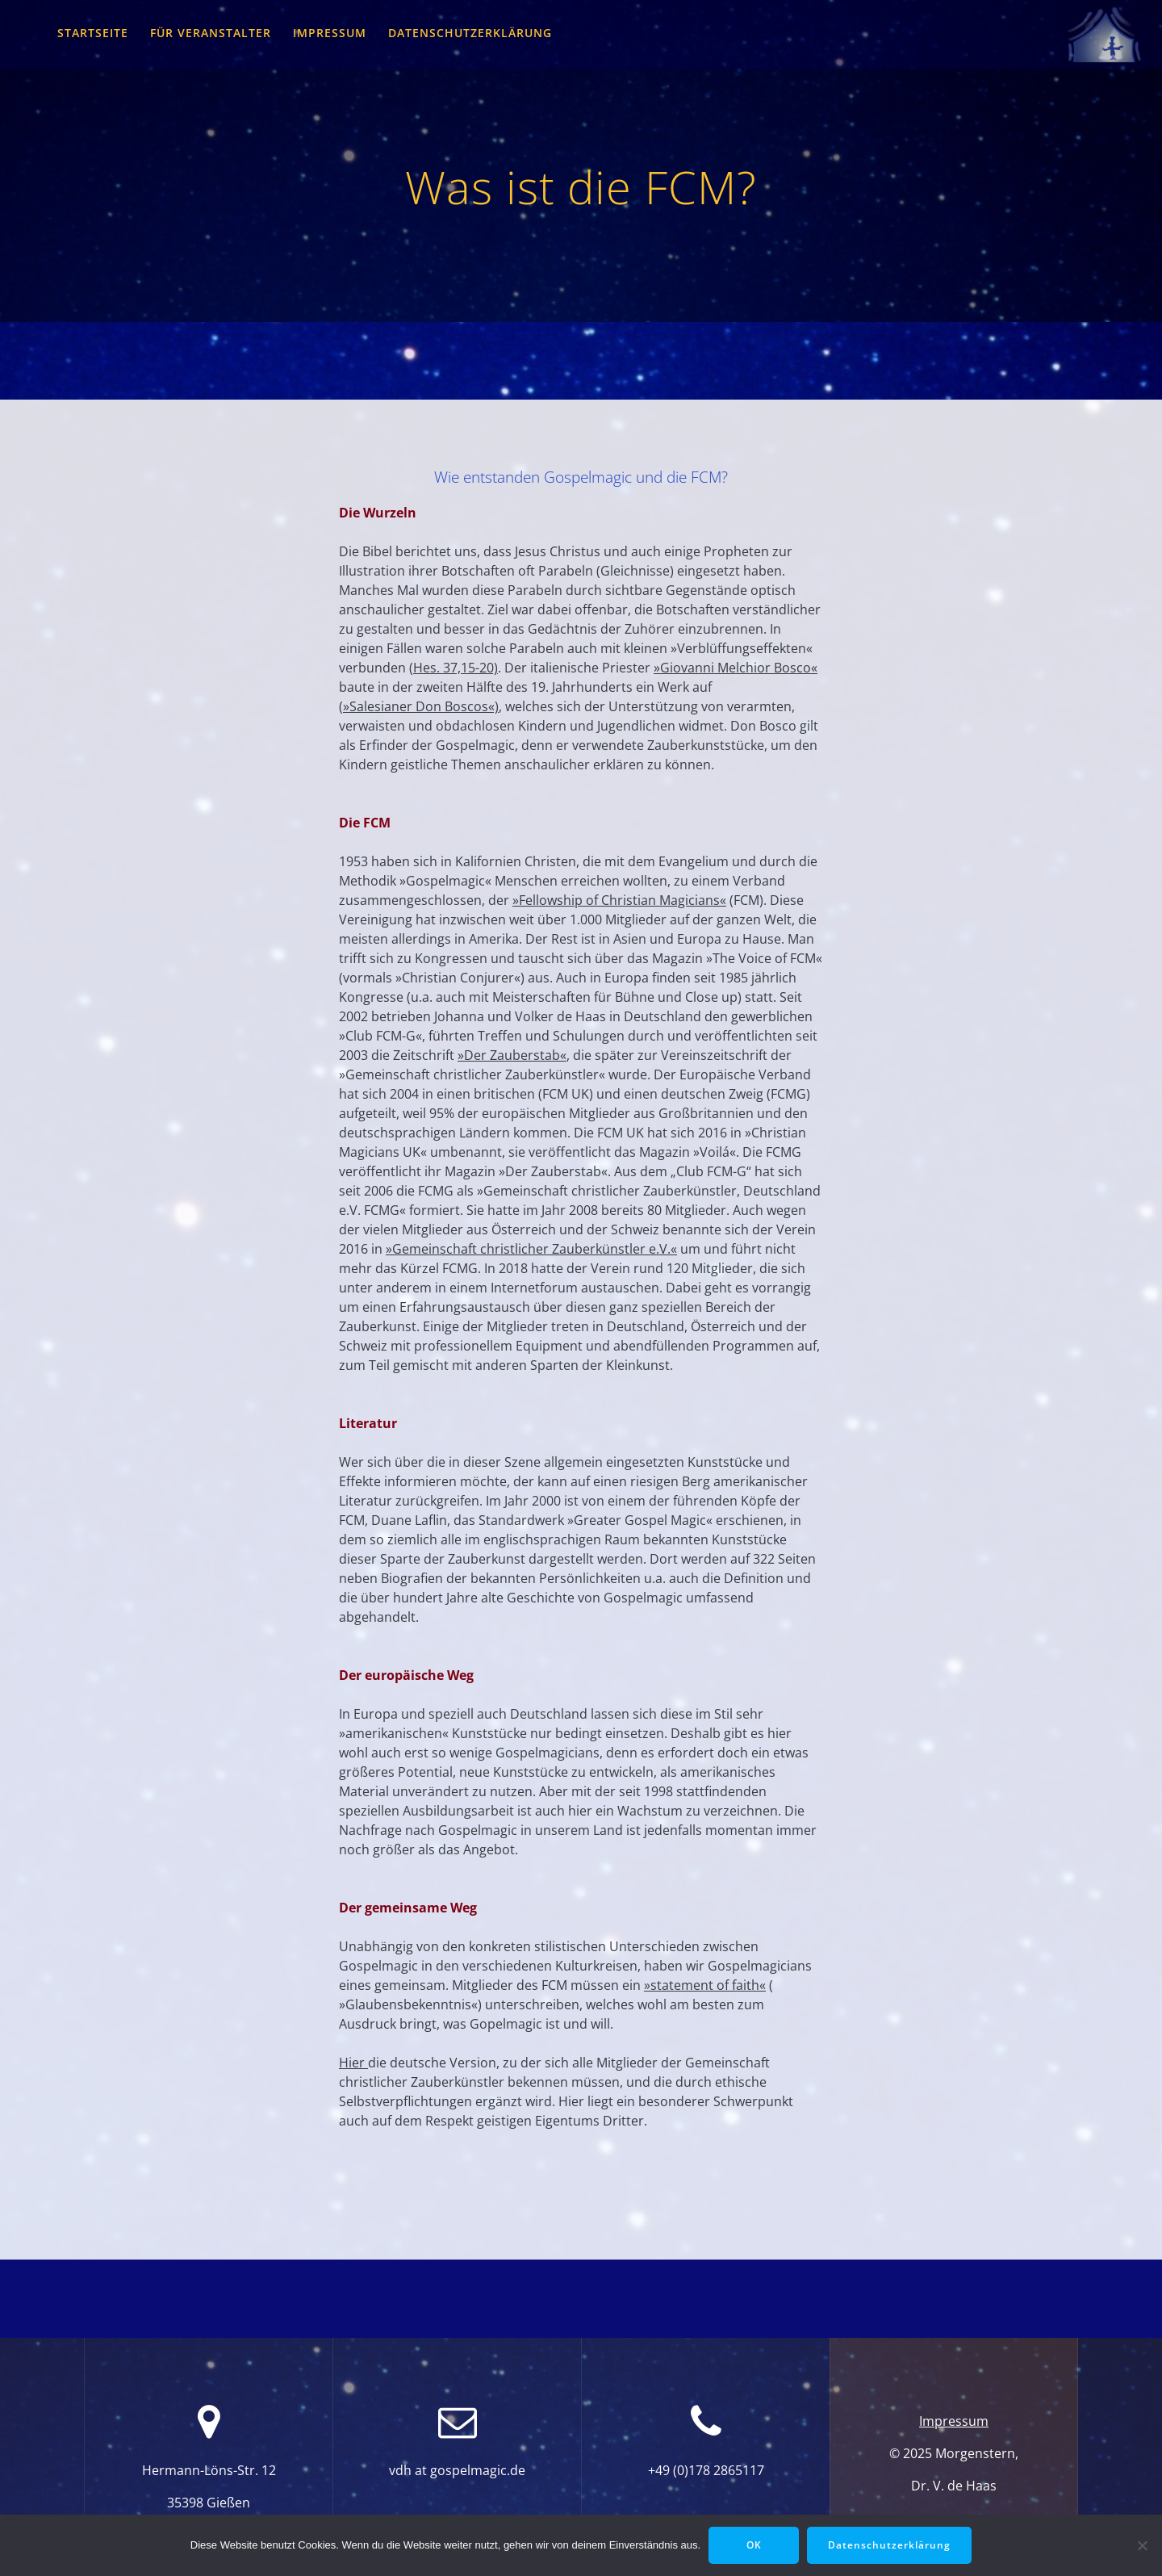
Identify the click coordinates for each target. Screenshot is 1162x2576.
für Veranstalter (210, 32)
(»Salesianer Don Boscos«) (419, 706)
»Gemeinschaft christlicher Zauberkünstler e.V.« (531, 1249)
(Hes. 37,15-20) (453, 667)
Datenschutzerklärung (470, 32)
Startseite (92, 32)
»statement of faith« (705, 1985)
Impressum (329, 32)
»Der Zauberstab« (512, 1055)
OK (754, 2545)
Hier (353, 2062)
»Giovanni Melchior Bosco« (735, 667)
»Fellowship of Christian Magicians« (619, 900)
